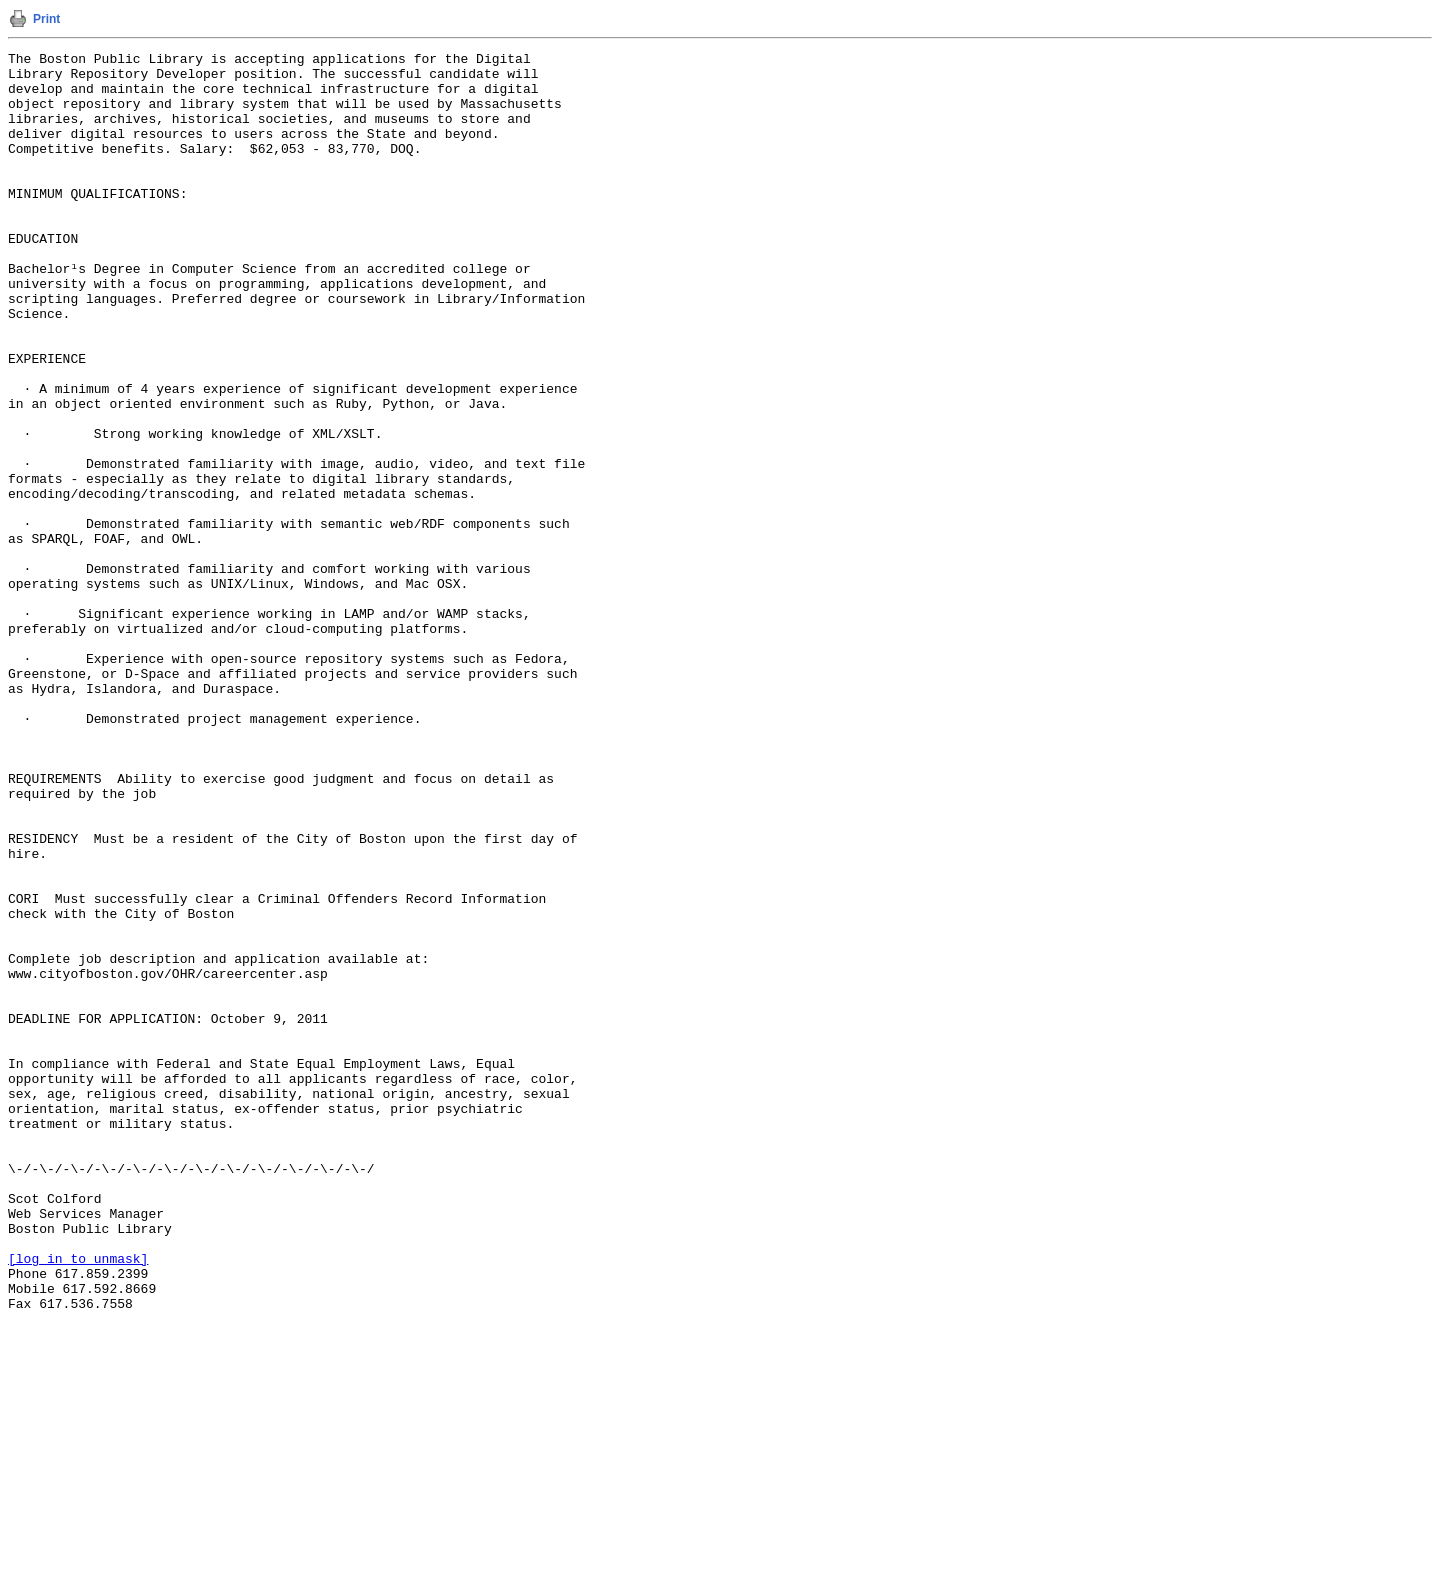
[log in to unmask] (78, 1501)
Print (46, 19)
